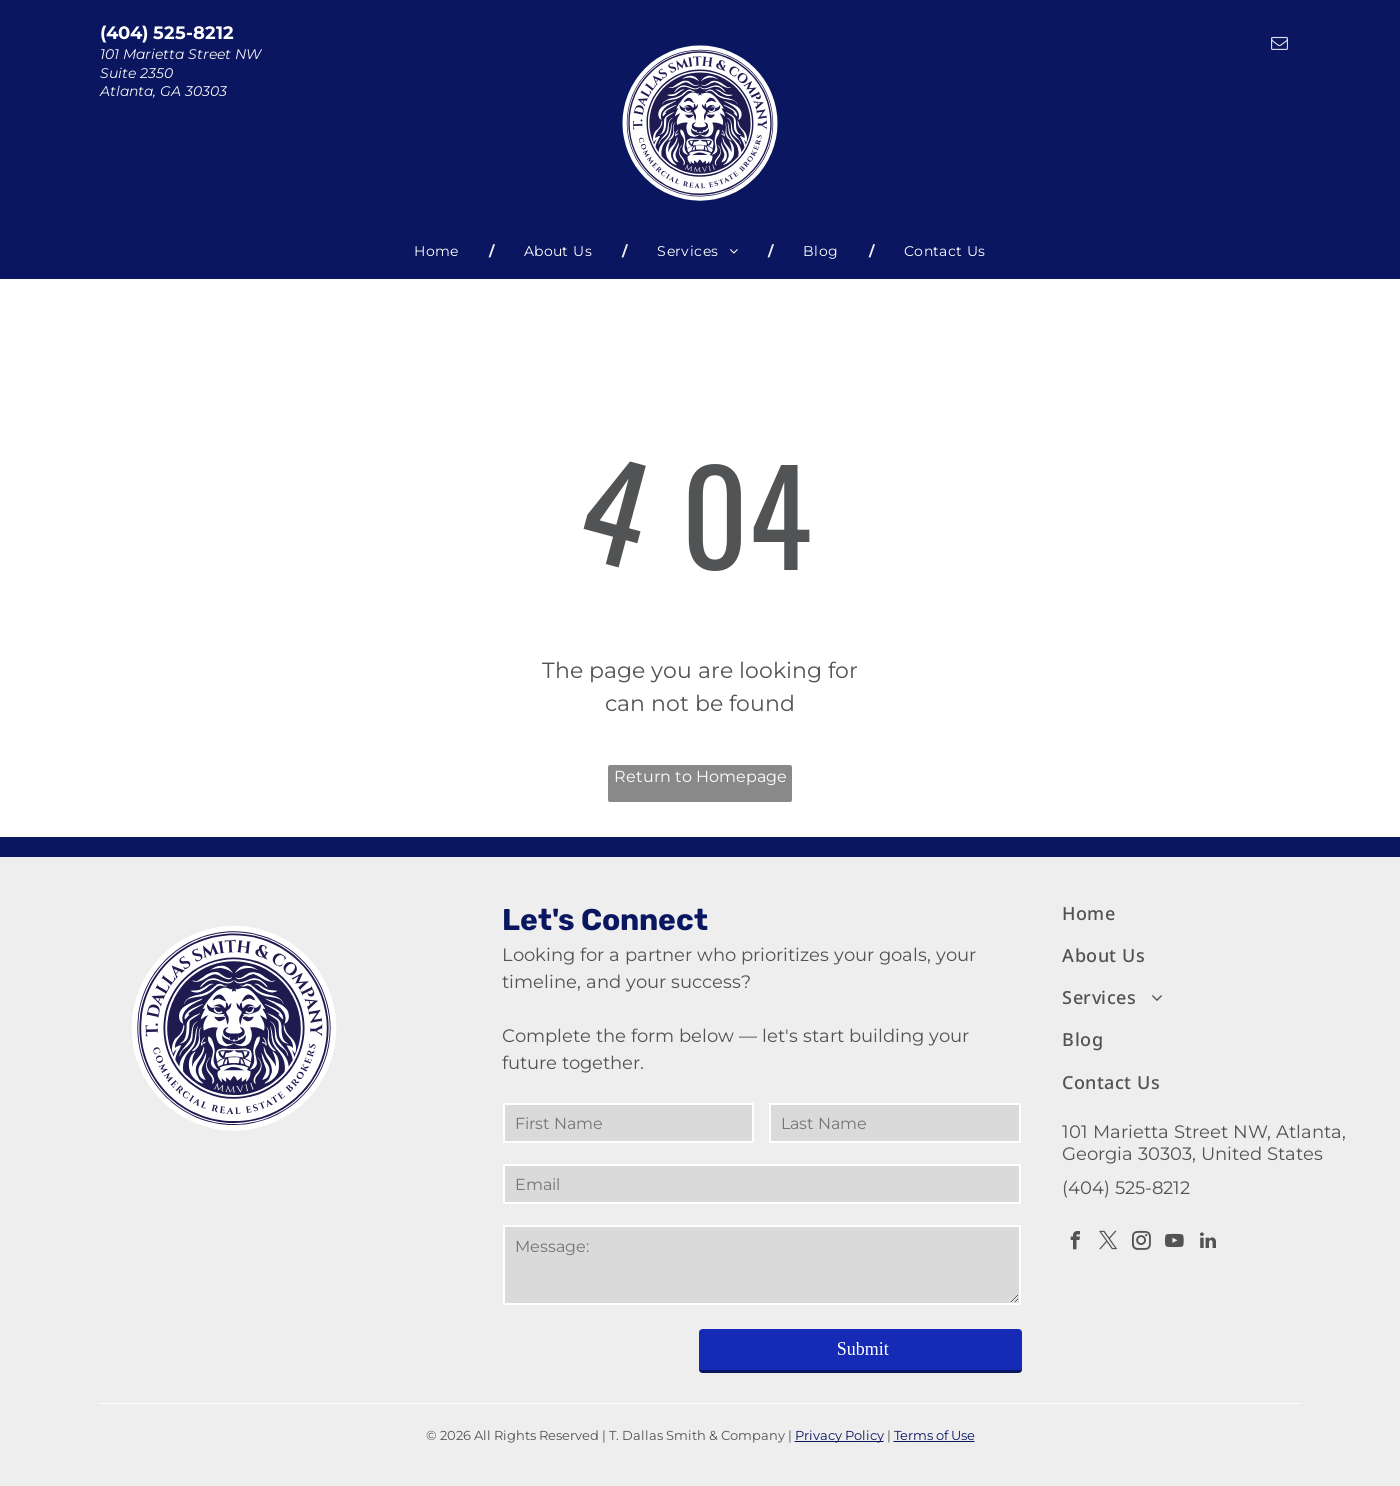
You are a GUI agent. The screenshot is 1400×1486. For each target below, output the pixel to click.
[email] (1279, 46)
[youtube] (1175, 1243)
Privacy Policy (839, 1435)
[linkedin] (1208, 1243)
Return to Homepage (700, 776)
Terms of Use (934, 1435)
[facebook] (1076, 1243)
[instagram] (1142, 1243)
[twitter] (1109, 1243)
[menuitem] (439, 251)
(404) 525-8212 (167, 33)
